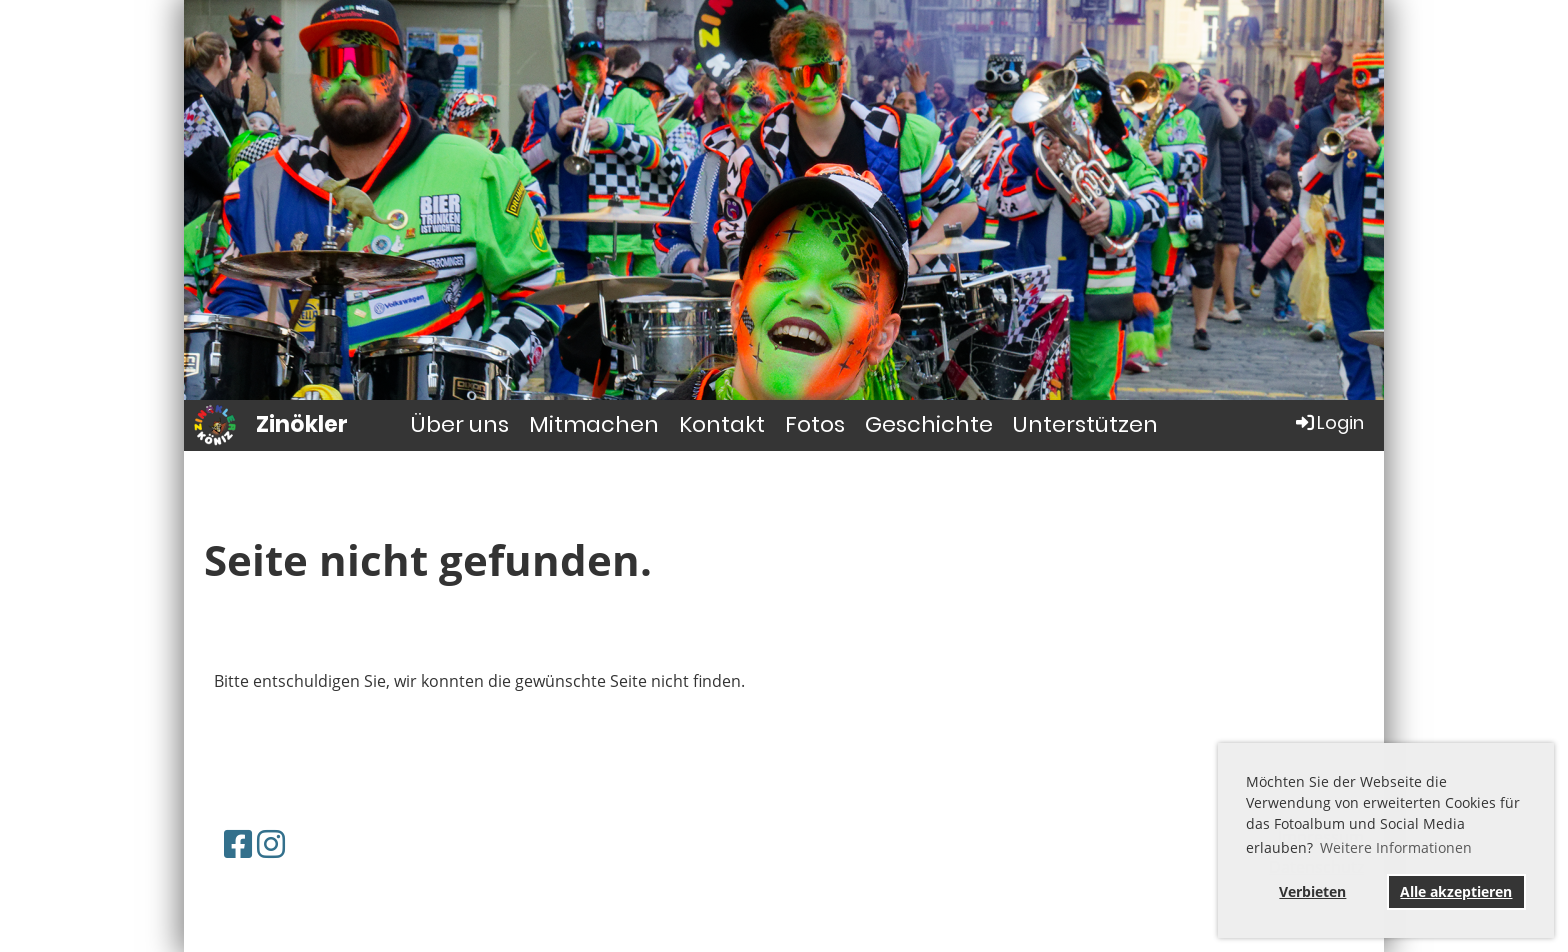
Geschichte (929, 424)
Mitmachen (594, 424)
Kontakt (722, 424)
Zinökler (302, 425)
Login (1328, 422)
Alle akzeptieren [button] (1456, 891)
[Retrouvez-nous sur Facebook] (238, 843)
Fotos (815, 424)
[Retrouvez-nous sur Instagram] (271, 843)
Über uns (460, 424)
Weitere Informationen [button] (1396, 847)
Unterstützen (1085, 424)
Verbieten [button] (1312, 891)
